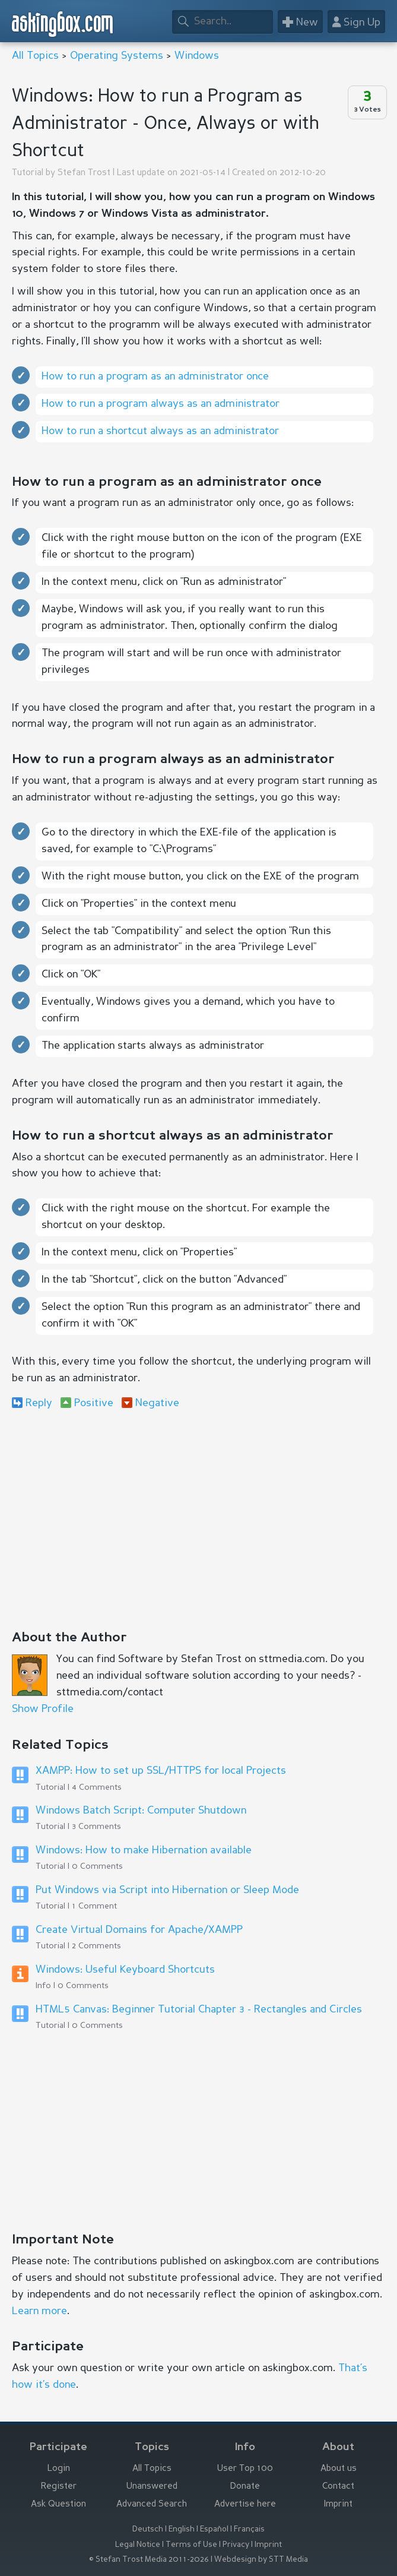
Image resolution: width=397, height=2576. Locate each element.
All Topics (35, 55)
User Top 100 (245, 2468)
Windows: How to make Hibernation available (144, 1850)
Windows (196, 55)
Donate (245, 2486)
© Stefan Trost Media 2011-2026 (149, 2560)
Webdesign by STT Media (261, 2560)
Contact (338, 2486)
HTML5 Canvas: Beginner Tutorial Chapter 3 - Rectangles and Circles (199, 2009)
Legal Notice (137, 2545)
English (182, 2529)
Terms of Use (191, 2545)
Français (249, 2529)
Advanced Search (151, 2504)
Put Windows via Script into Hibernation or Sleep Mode (167, 1890)
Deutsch (147, 2529)
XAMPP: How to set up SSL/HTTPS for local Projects (161, 1770)
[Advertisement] (198, 1516)
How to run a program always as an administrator (161, 403)
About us (338, 2468)
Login (58, 2468)
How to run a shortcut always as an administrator (160, 431)
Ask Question (58, 2504)
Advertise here (245, 2504)
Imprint (338, 2504)
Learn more (39, 2311)
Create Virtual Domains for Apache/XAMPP (139, 1930)
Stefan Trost (84, 173)
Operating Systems (116, 55)
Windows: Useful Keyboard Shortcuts (125, 1969)
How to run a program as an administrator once (155, 376)
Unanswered (151, 2486)
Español (214, 2529)
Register (59, 2486)
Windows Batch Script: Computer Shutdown (141, 1810)
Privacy (236, 2545)
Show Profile (43, 1709)
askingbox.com (63, 24)
